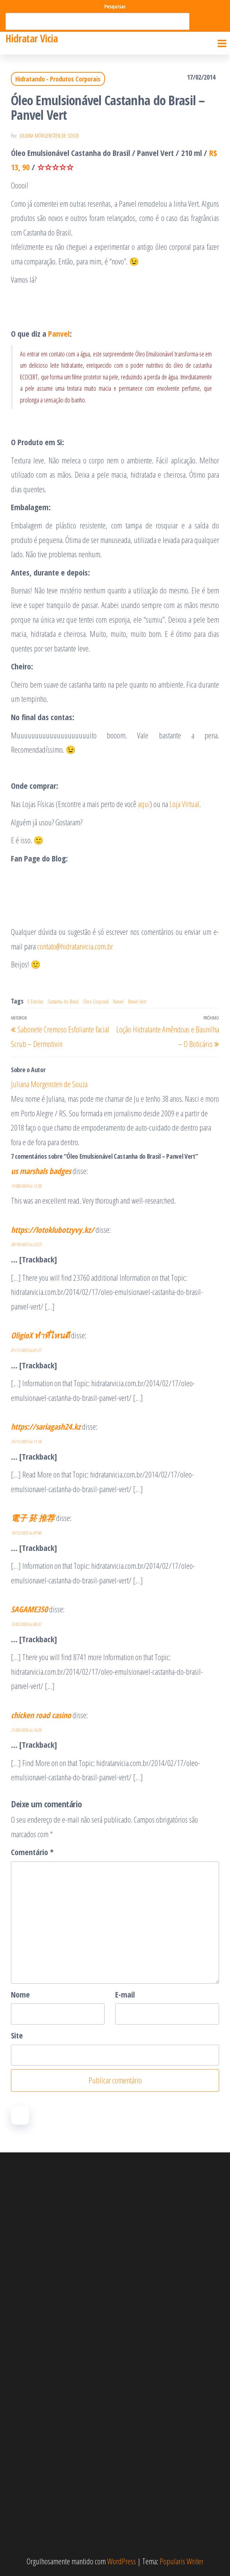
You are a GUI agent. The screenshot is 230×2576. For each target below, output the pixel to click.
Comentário (32, 1851)
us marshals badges (41, 1170)
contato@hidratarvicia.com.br (75, 946)
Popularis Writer (181, 2561)
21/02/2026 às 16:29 (26, 1730)
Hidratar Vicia (31, 38)
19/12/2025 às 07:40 (26, 1533)
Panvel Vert (137, 1001)
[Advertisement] (115, 2251)
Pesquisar (115, 6)
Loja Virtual (184, 803)
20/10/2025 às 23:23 (26, 1244)
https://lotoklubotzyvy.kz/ (52, 1229)
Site (17, 2035)
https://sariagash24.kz (46, 1426)
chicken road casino (41, 1714)
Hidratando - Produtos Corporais (58, 78)
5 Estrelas (35, 1001)
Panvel (59, 333)
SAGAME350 (29, 1609)
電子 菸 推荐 (33, 1517)
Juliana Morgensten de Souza (49, 135)
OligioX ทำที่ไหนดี (40, 1335)
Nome (20, 1994)
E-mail (125, 1994)
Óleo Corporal (96, 1001)
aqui (144, 803)
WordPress (121, 2561)
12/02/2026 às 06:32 (26, 1624)
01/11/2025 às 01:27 (26, 1350)
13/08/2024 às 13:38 (26, 1186)
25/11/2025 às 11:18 (26, 1441)
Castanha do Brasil (63, 1001)
